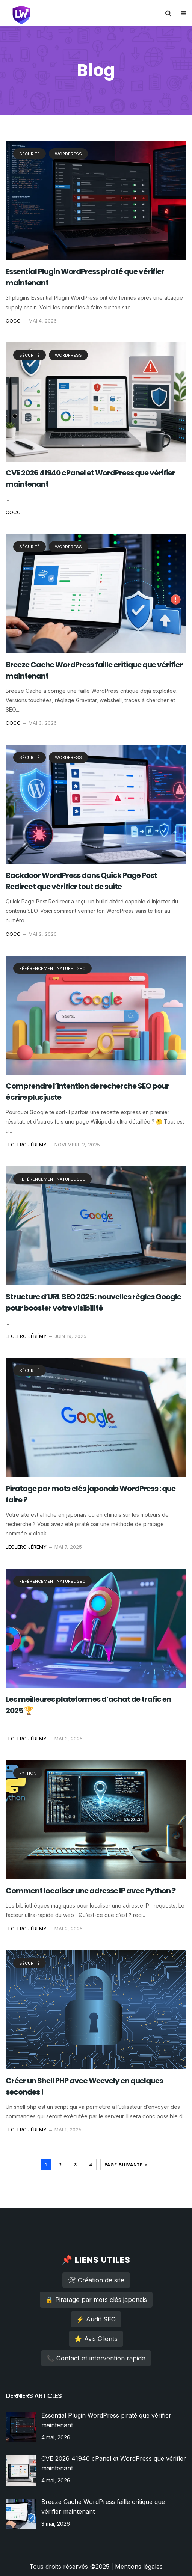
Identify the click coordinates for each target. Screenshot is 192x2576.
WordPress (68, 154)
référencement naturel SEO (52, 968)
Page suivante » (125, 2164)
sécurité (29, 154)
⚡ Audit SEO (96, 2319)
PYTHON (27, 1773)
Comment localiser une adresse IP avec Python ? (90, 1890)
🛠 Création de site (96, 2280)
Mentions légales (139, 2566)
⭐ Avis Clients (96, 2338)
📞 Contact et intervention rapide (96, 2358)
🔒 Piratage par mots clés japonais (96, 2299)
